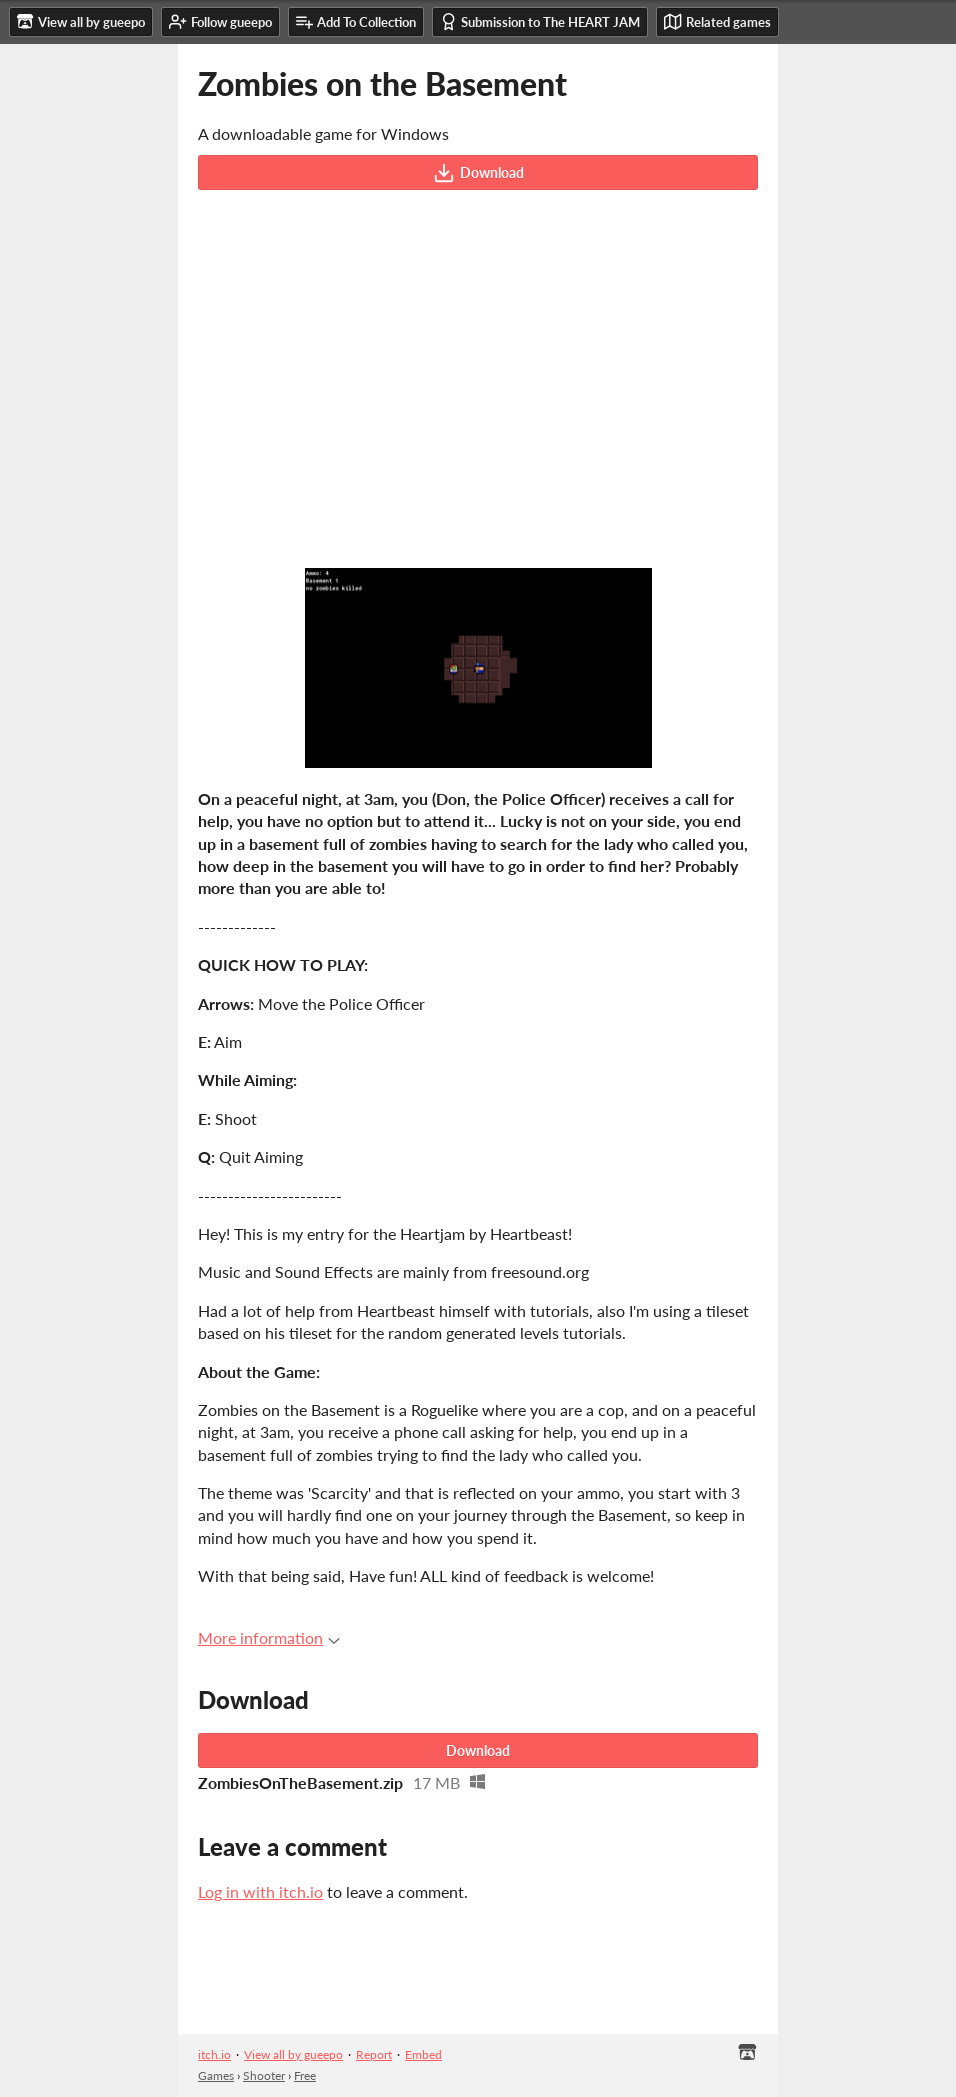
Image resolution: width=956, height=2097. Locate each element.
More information (269, 1637)
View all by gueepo (293, 2054)
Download (478, 173)
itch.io (214, 2054)
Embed (423, 2054)
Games (216, 2075)
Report (374, 2054)
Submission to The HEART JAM (540, 21)
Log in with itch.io (260, 1891)
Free (305, 2075)
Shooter (264, 2075)
